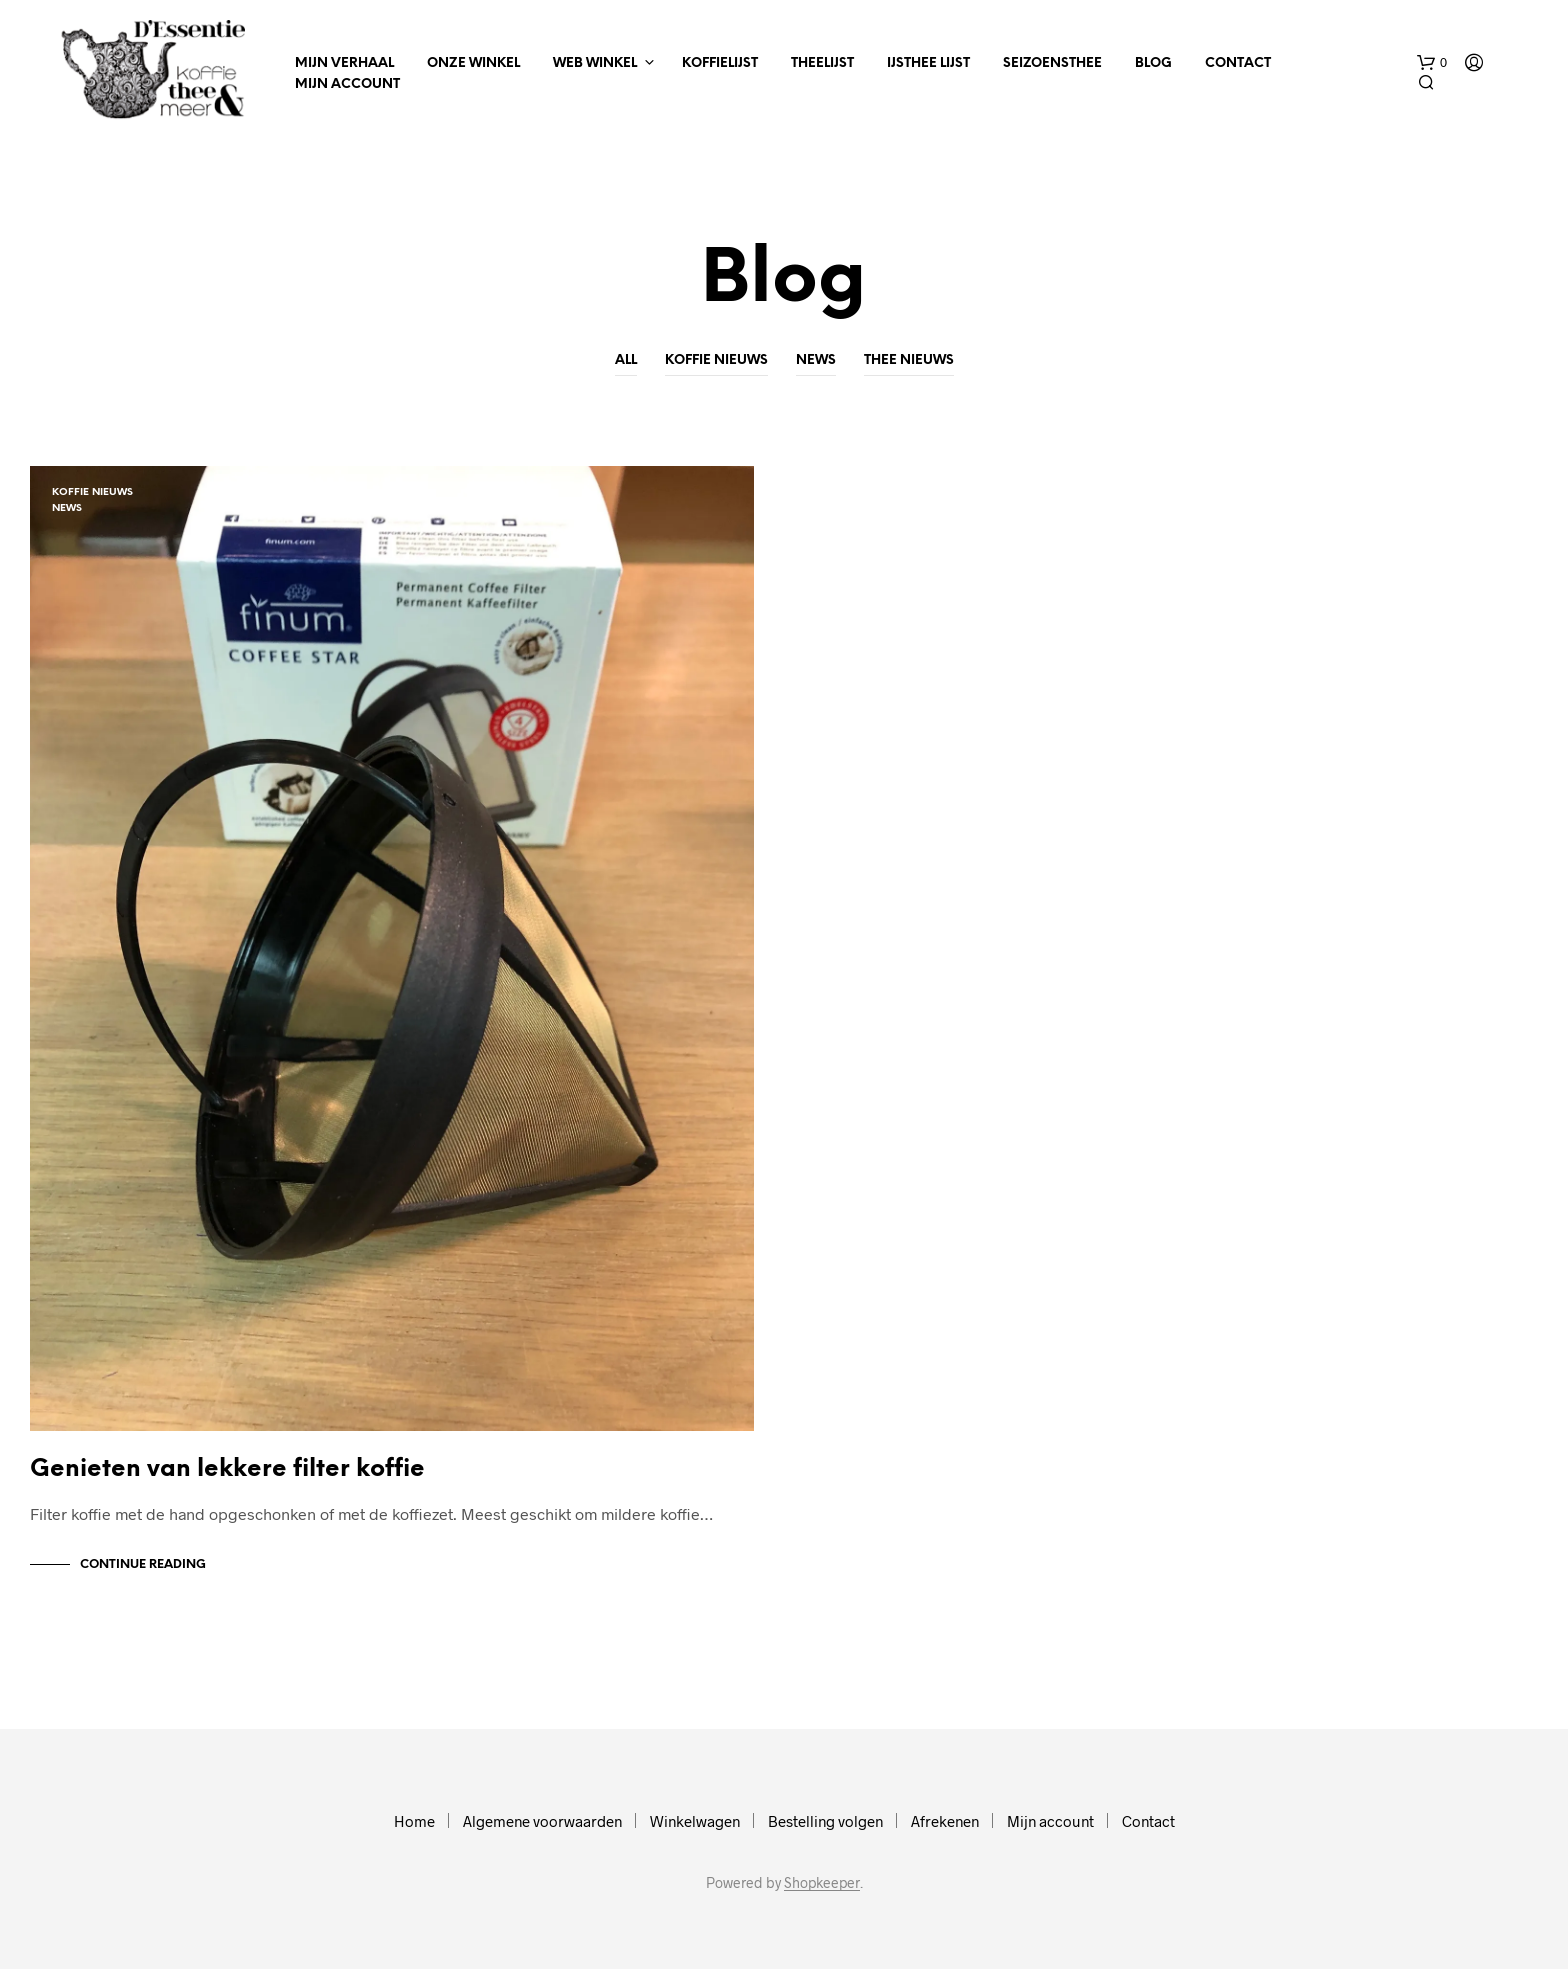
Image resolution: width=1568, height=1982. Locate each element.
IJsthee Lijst (928, 63)
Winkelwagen (695, 1834)
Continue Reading (143, 1577)
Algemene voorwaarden (542, 1834)
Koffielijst (720, 63)
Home (414, 1834)
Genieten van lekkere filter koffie (227, 1482)
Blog (1153, 63)
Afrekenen (945, 1834)
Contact (1238, 63)
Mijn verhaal (344, 63)
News (816, 360)
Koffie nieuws (716, 360)
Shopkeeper (822, 1896)
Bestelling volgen (825, 1834)
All (626, 360)
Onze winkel (473, 63)
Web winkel (595, 63)
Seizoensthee (1052, 63)
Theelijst (822, 63)
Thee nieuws (909, 360)
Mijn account (347, 84)
